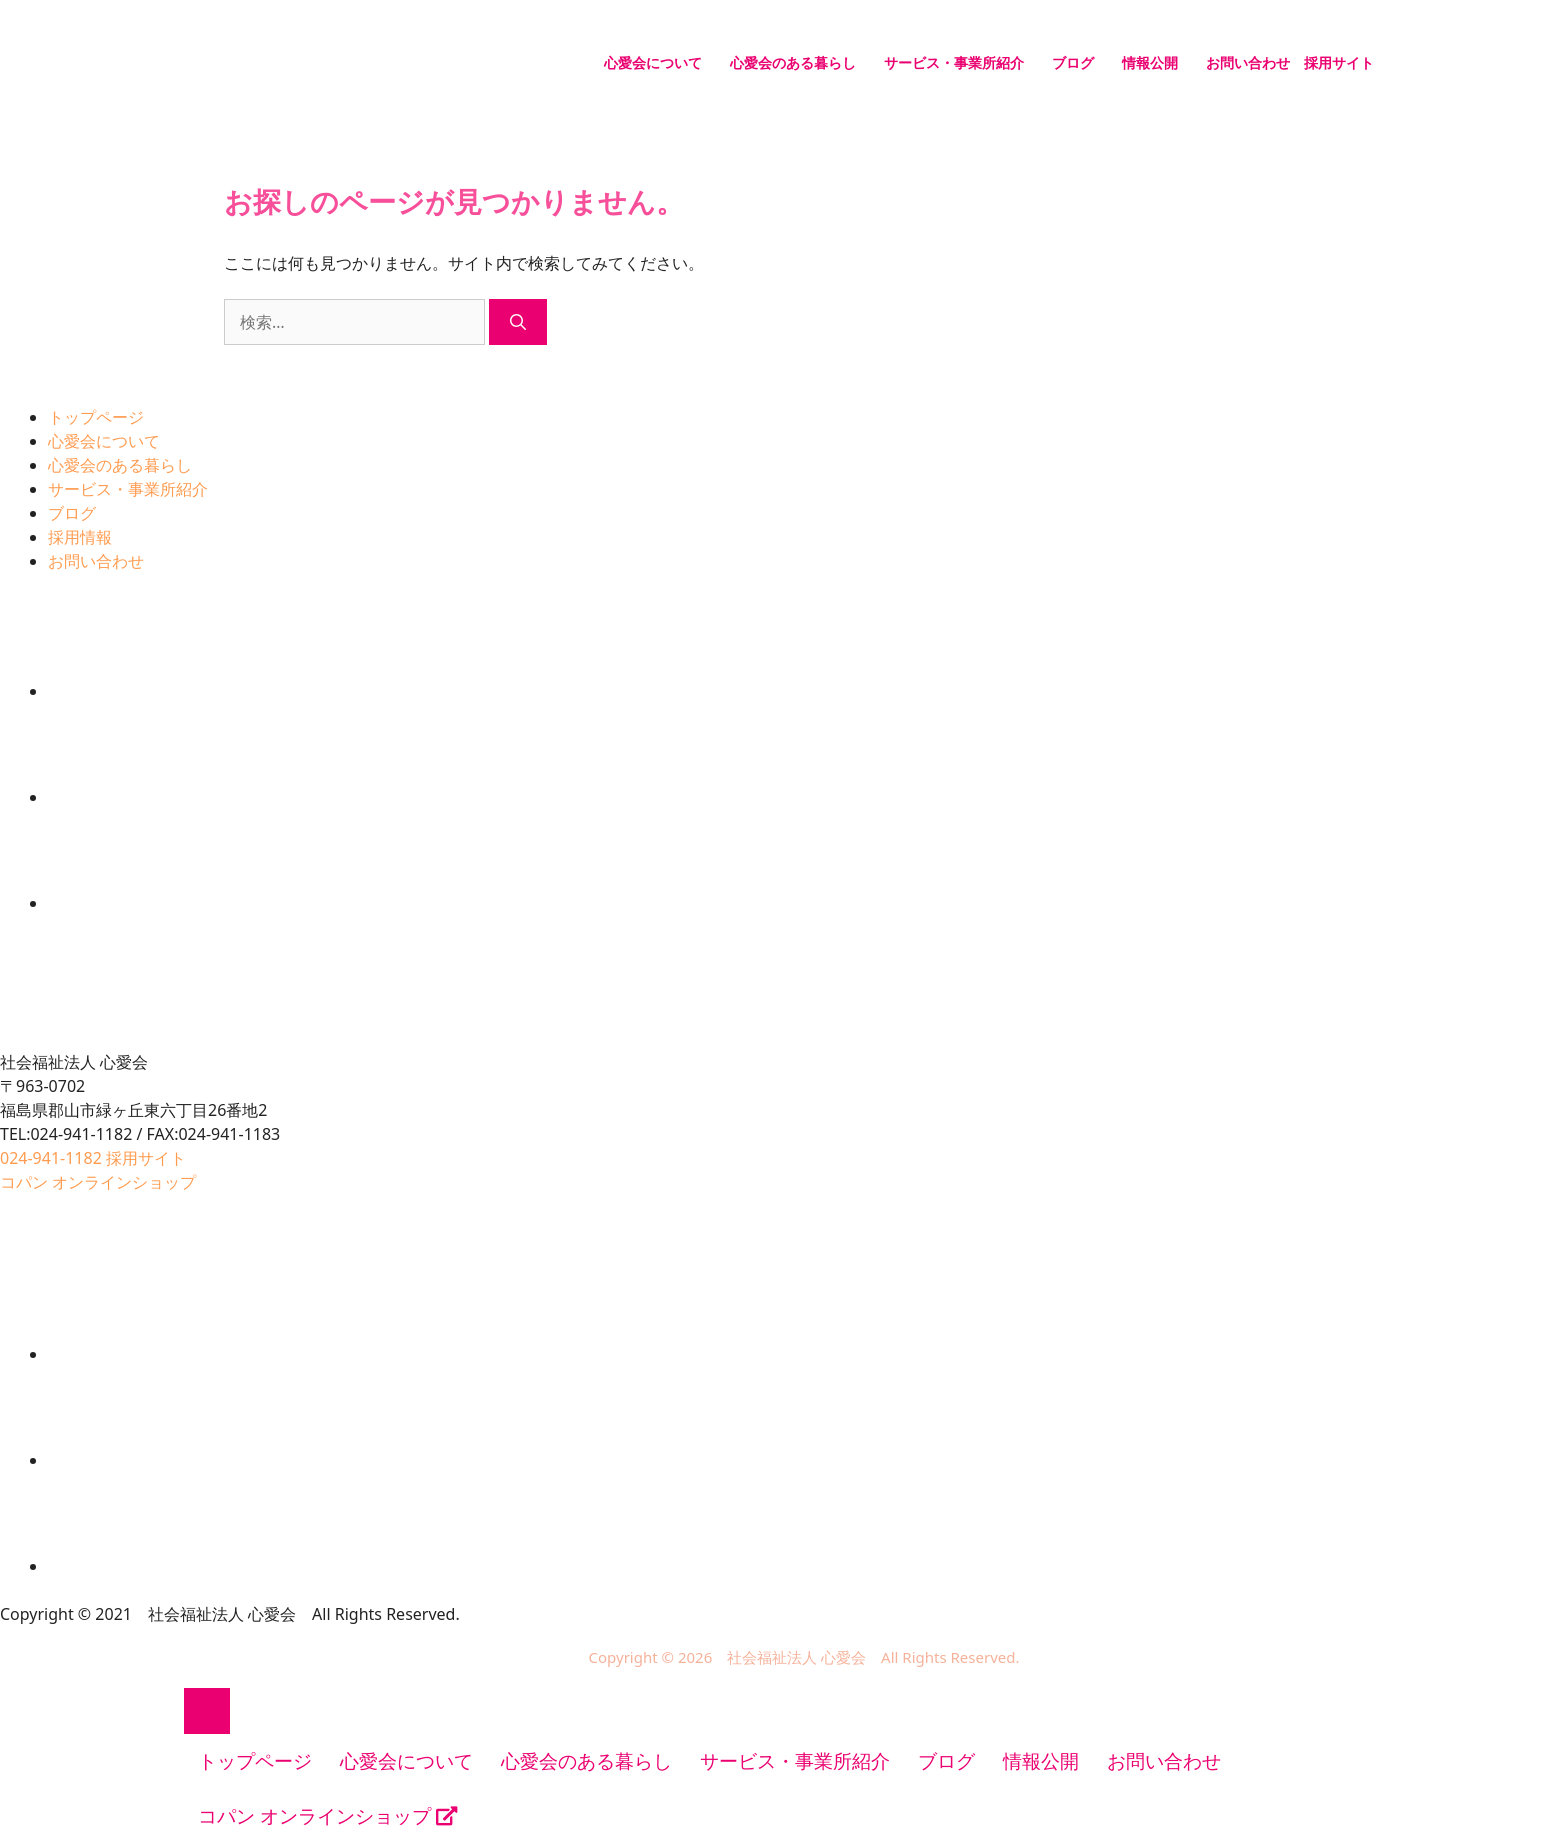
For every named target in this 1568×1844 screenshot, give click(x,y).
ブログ (1073, 62)
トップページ (96, 417)
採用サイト (1339, 62)
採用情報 (80, 537)
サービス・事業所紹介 (954, 62)
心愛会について (653, 62)
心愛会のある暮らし (793, 62)
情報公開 (1150, 62)
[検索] (518, 322)
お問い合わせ (1248, 62)
